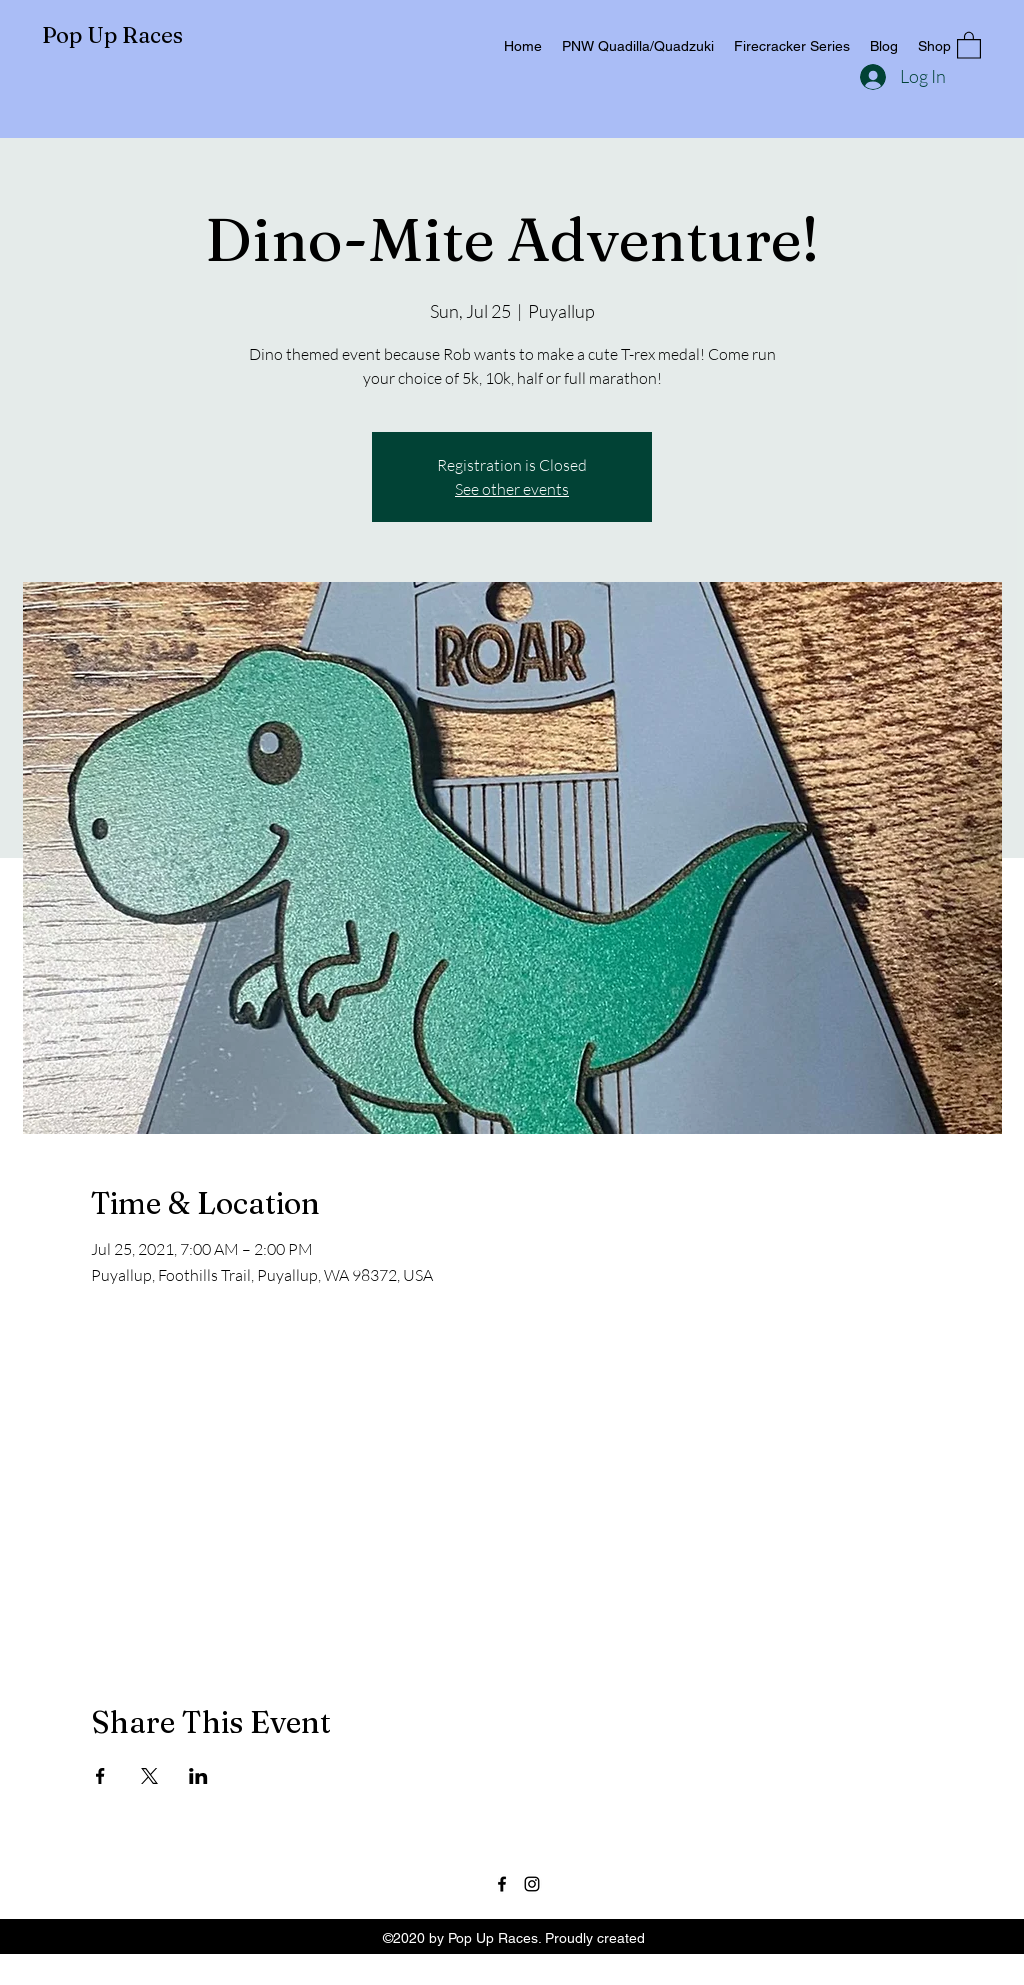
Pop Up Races (112, 35)
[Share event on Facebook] (100, 1776)
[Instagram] (532, 1884)
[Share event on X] (149, 1776)
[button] (969, 44)
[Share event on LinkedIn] (198, 1776)
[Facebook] (502, 1884)
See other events (512, 489)
